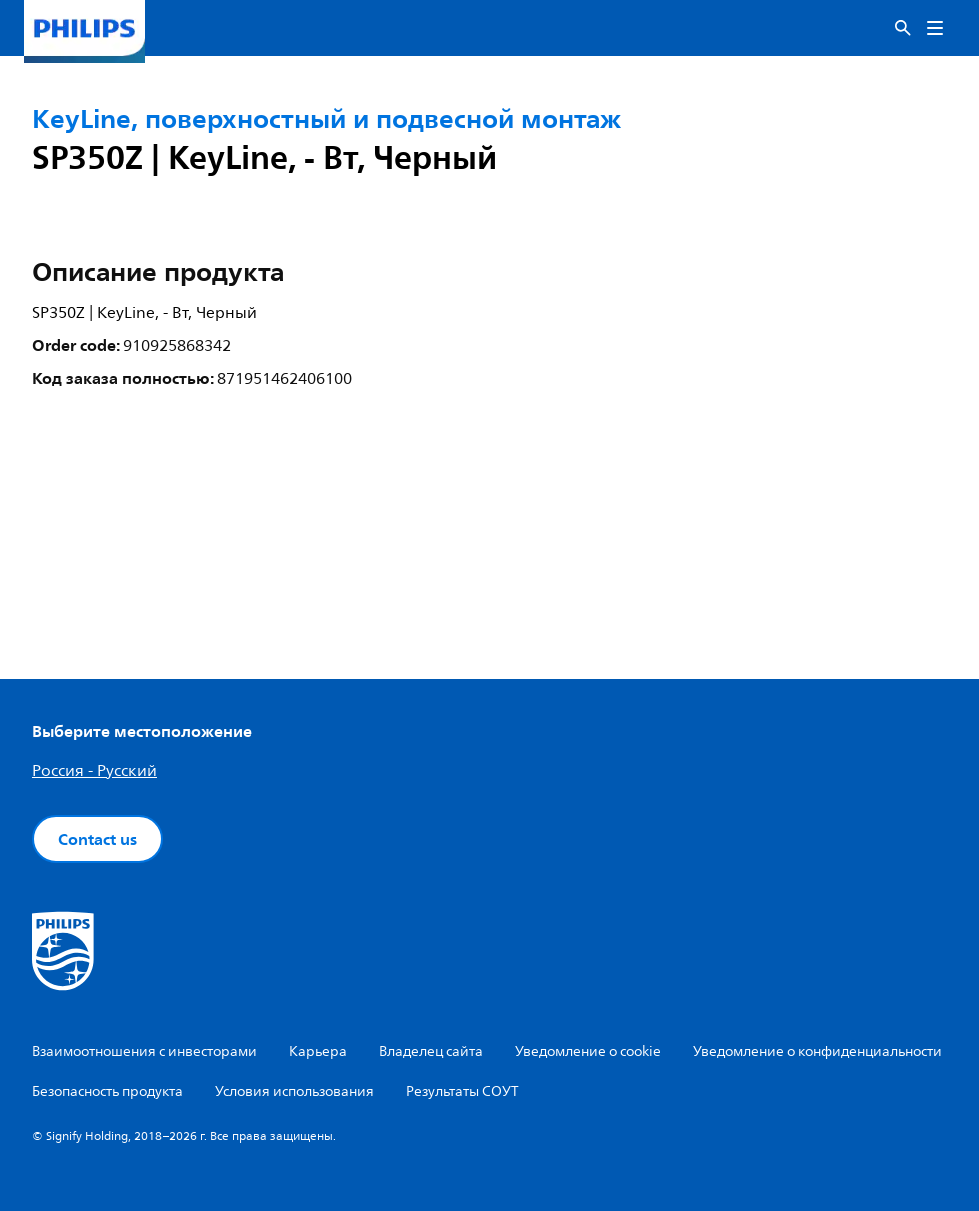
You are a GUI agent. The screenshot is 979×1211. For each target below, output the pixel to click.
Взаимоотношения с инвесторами (144, 1051)
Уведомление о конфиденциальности (817, 1051)
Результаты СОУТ (462, 1091)
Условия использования (294, 1091)
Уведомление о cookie (588, 1051)
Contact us (97, 839)
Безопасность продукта (107, 1091)
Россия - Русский (94, 771)
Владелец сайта (431, 1051)
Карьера (318, 1051)
